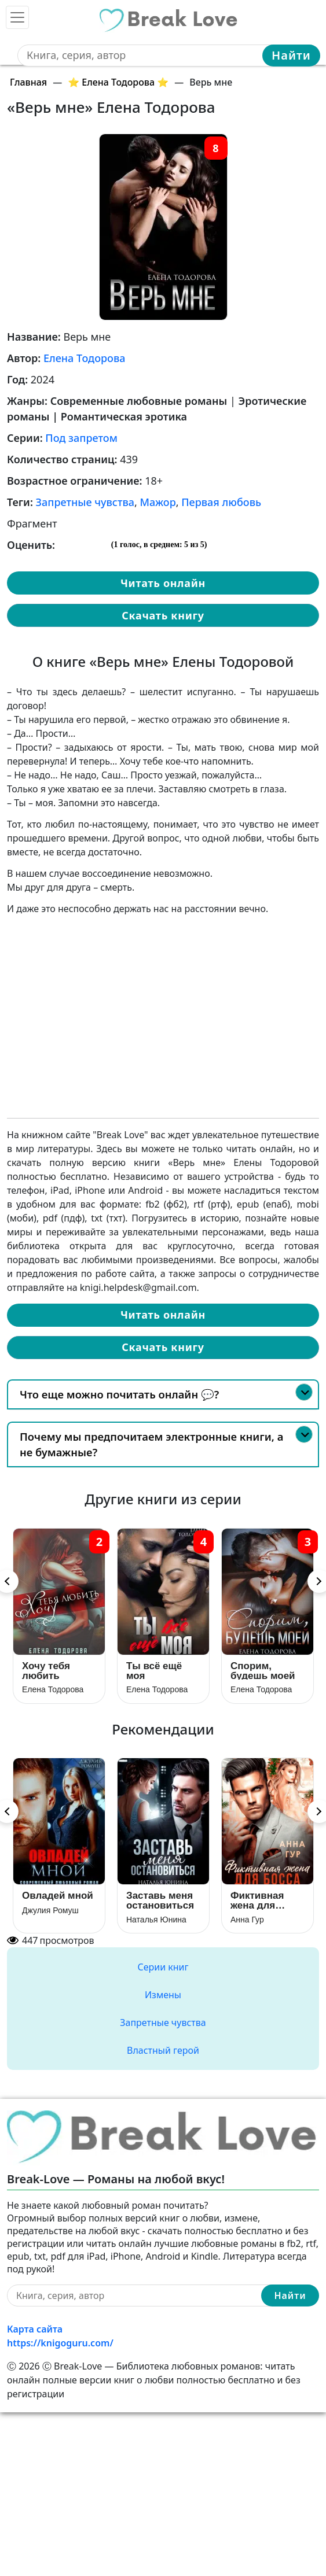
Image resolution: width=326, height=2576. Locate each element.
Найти (291, 55)
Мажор (158, 502)
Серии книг (162, 1967)
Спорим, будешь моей (262, 1670)
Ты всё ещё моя (154, 1670)
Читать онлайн (163, 583)
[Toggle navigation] (17, 17)
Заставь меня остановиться (160, 1900)
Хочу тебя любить (46, 1670)
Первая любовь (221, 502)
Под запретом (81, 438)
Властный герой (163, 2050)
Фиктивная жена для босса (257, 1900)
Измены (163, 1994)
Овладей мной (57, 1895)
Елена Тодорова (84, 358)
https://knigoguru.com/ (60, 2343)
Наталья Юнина (156, 1919)
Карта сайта (35, 2329)
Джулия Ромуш (50, 1910)
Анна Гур (247, 1919)
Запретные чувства (85, 502)
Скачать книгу (163, 615)
